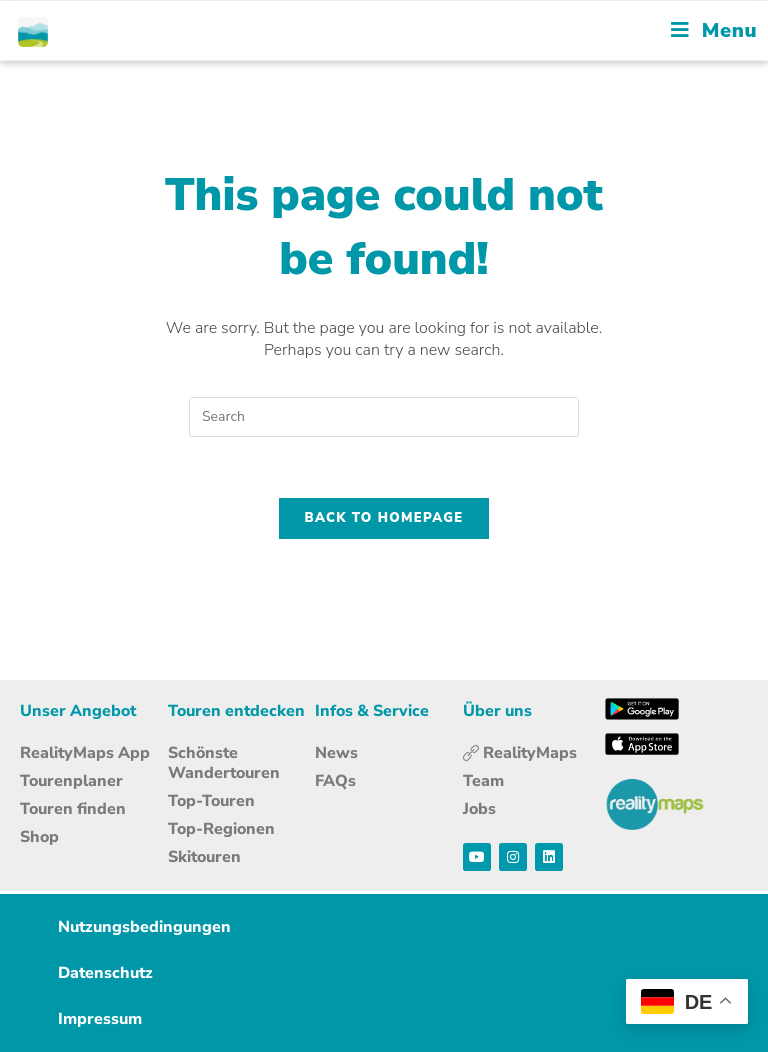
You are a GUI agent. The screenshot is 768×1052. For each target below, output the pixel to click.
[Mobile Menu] (714, 30)
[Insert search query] (384, 417)
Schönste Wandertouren (224, 763)
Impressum (100, 1019)
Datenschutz (105, 973)
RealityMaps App (85, 753)
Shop (39, 837)
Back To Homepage (384, 518)
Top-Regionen (221, 829)
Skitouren (204, 857)
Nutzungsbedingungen (144, 927)
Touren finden (73, 809)
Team (483, 781)
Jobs (479, 809)
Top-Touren (211, 801)
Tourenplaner (71, 781)
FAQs (335, 781)
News (336, 753)
